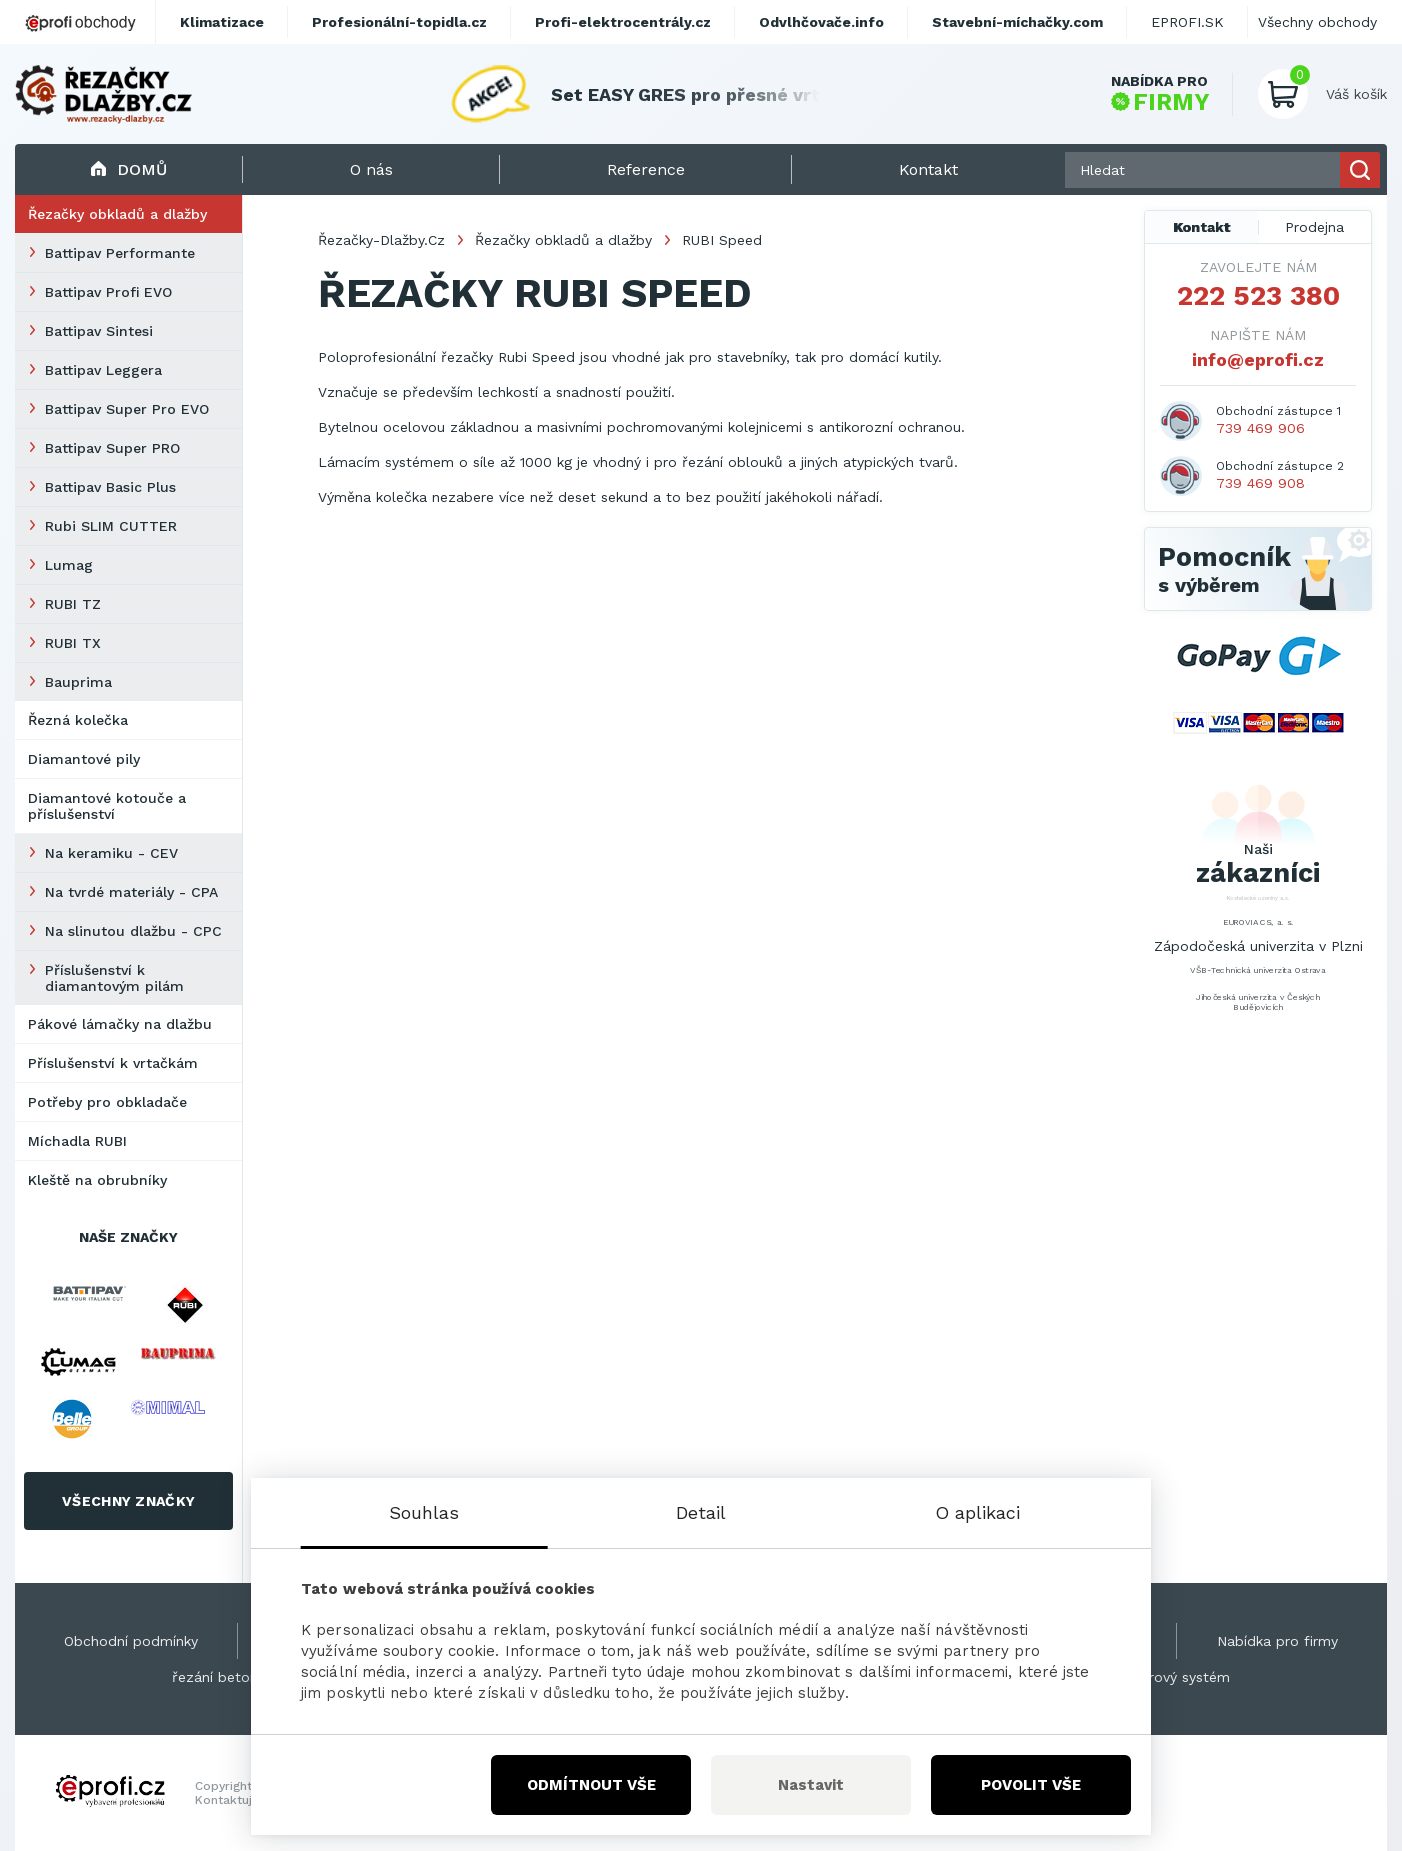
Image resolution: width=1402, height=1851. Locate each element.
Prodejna (1314, 227)
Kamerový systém (1170, 1677)
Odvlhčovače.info (821, 22)
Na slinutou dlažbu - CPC (133, 931)
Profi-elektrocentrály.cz (623, 22)
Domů (128, 169)
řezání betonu (219, 1677)
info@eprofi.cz (1258, 359)
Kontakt (1202, 227)
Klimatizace (222, 22)
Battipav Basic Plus (110, 487)
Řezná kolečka (78, 720)
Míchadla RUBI (77, 1141)
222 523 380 (1258, 296)
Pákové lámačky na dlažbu (120, 1024)
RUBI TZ (73, 604)
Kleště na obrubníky (97, 1180)
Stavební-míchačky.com (1017, 22)
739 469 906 (1260, 428)
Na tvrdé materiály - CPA (131, 892)
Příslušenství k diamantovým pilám (114, 978)
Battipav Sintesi (99, 331)
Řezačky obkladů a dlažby (117, 214)
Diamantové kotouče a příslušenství (107, 806)
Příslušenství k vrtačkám (113, 1063)
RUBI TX (73, 643)
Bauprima (78, 682)
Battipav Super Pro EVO (127, 409)
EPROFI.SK (1187, 22)
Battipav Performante (120, 253)
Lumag (69, 565)
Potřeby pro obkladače (107, 1102)
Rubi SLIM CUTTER (111, 526)
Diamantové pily (84, 759)
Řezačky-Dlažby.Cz (381, 240)
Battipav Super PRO (112, 448)
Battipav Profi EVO (108, 292)
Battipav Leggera (103, 370)
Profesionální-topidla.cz (399, 22)
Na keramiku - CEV (111, 853)
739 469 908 (1260, 483)
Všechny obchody (1317, 22)
